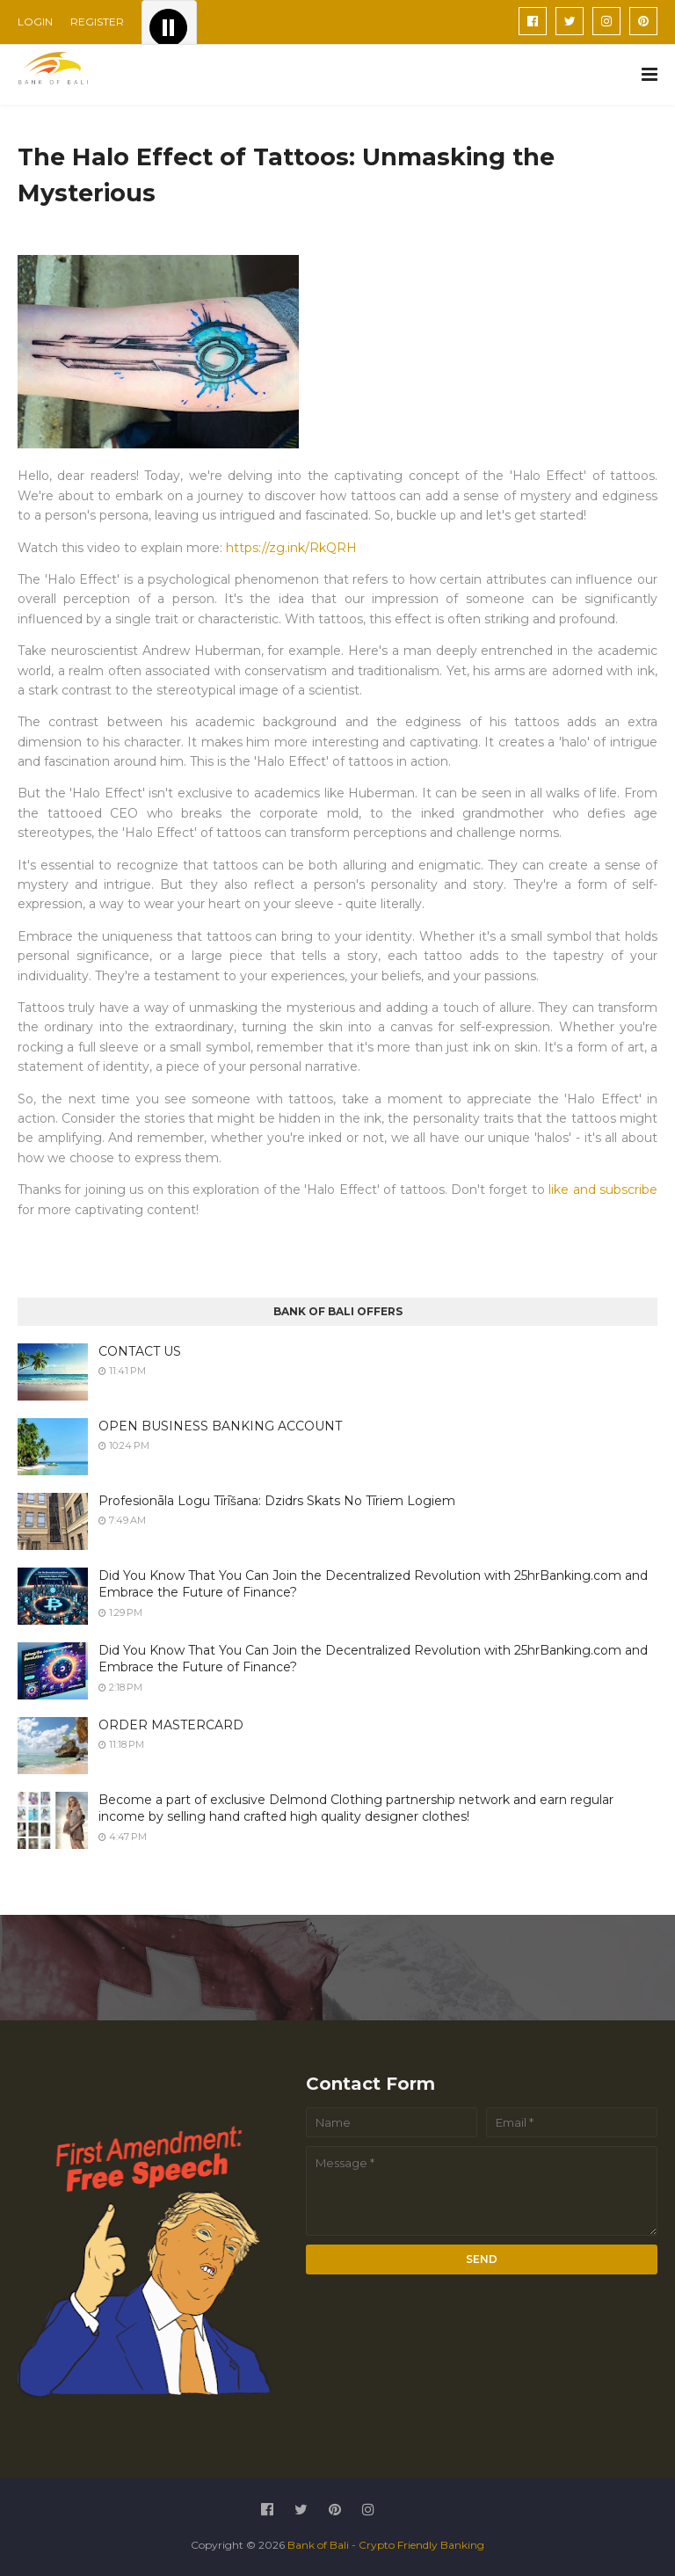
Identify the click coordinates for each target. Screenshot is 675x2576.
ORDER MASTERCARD (170, 1725)
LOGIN (35, 21)
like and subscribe (602, 1189)
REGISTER (97, 21)
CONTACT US (139, 1351)
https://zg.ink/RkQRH (291, 548)
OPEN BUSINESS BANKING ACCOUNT (220, 1426)
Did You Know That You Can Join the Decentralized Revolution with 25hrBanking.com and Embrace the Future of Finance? (373, 1584)
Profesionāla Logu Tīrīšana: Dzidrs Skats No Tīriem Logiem (276, 1501)
